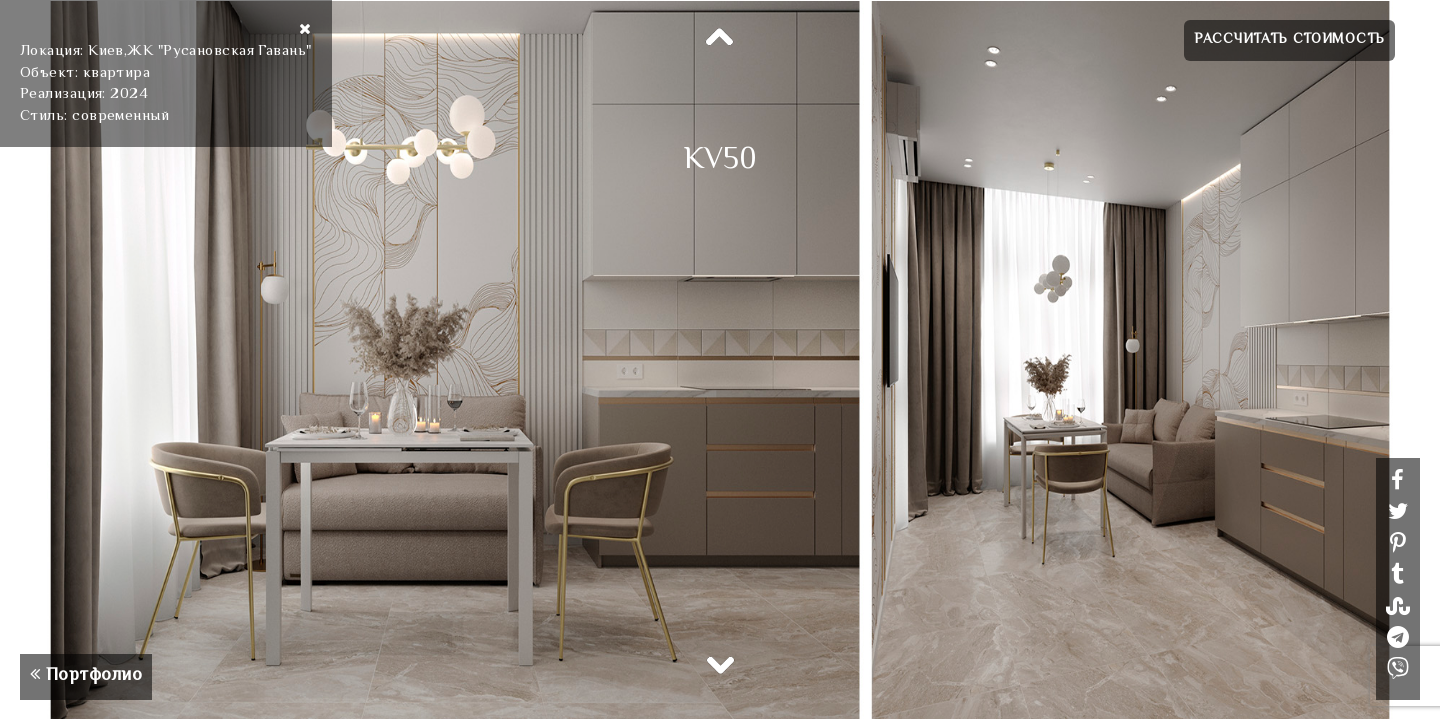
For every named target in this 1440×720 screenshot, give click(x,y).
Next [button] (720, 664)
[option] (720, 360)
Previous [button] (720, 38)
